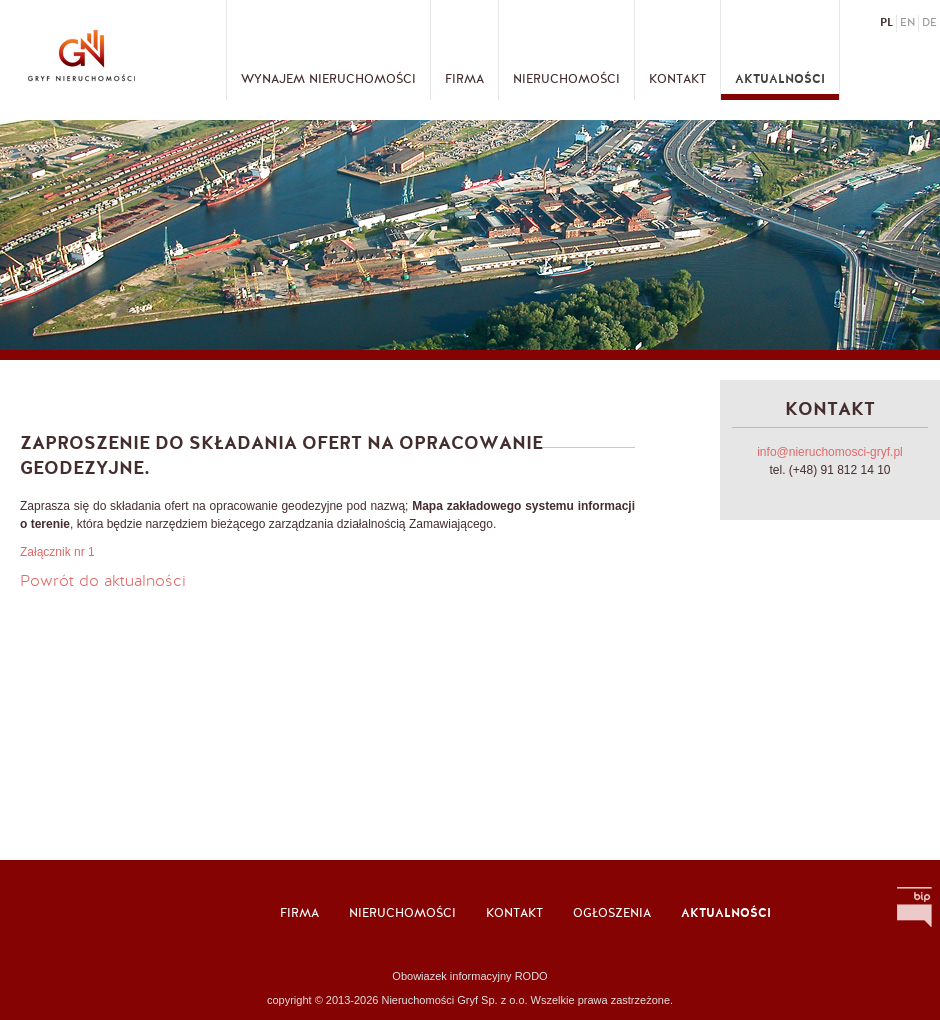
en (907, 23)
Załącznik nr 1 (57, 552)
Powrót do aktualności (103, 582)
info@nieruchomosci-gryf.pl (830, 452)
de (929, 23)
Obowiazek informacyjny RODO (469, 976)
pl (886, 23)
